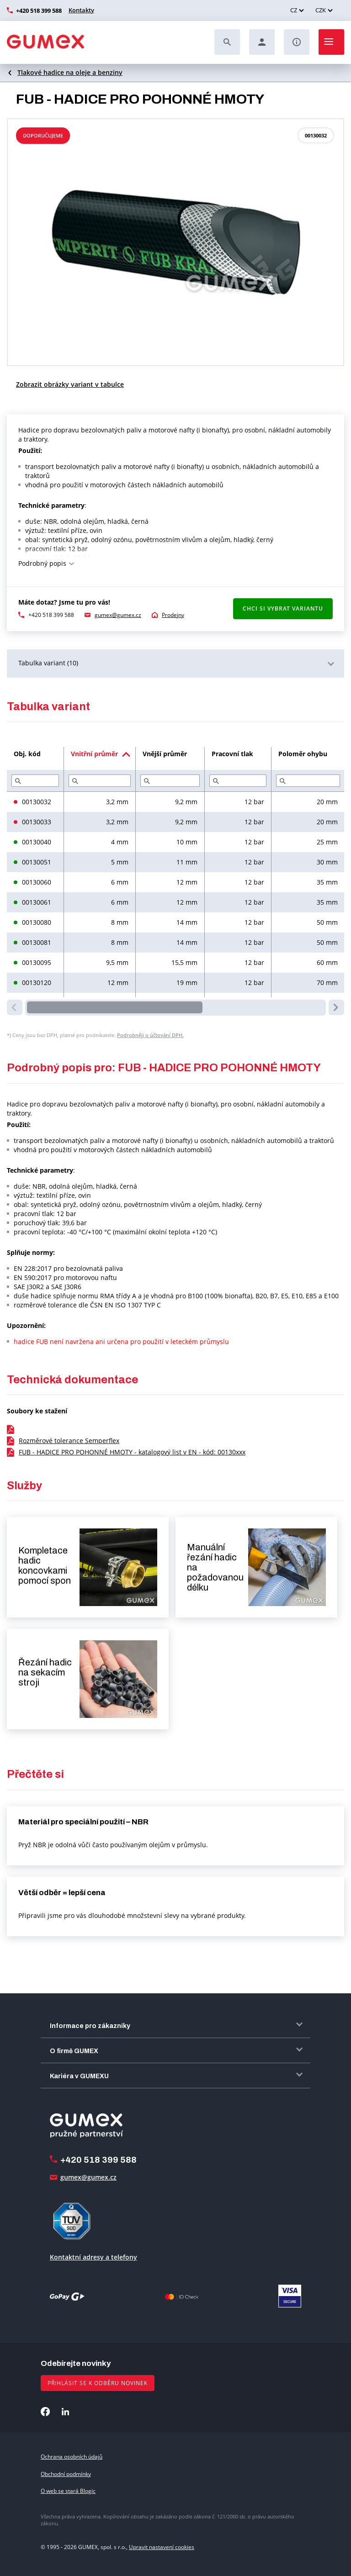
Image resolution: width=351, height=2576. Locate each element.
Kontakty (81, 10)
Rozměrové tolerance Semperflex (69, 1440)
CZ (293, 10)
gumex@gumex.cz (118, 615)
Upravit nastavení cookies (161, 2547)
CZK (320, 10)
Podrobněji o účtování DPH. (150, 1035)
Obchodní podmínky (66, 2474)
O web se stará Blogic (68, 2491)
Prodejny (173, 615)
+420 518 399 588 (39, 10)
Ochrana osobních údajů (71, 2456)
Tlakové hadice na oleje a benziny (69, 72)
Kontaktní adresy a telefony (93, 2257)
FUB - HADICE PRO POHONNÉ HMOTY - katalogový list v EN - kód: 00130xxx (132, 1452)
